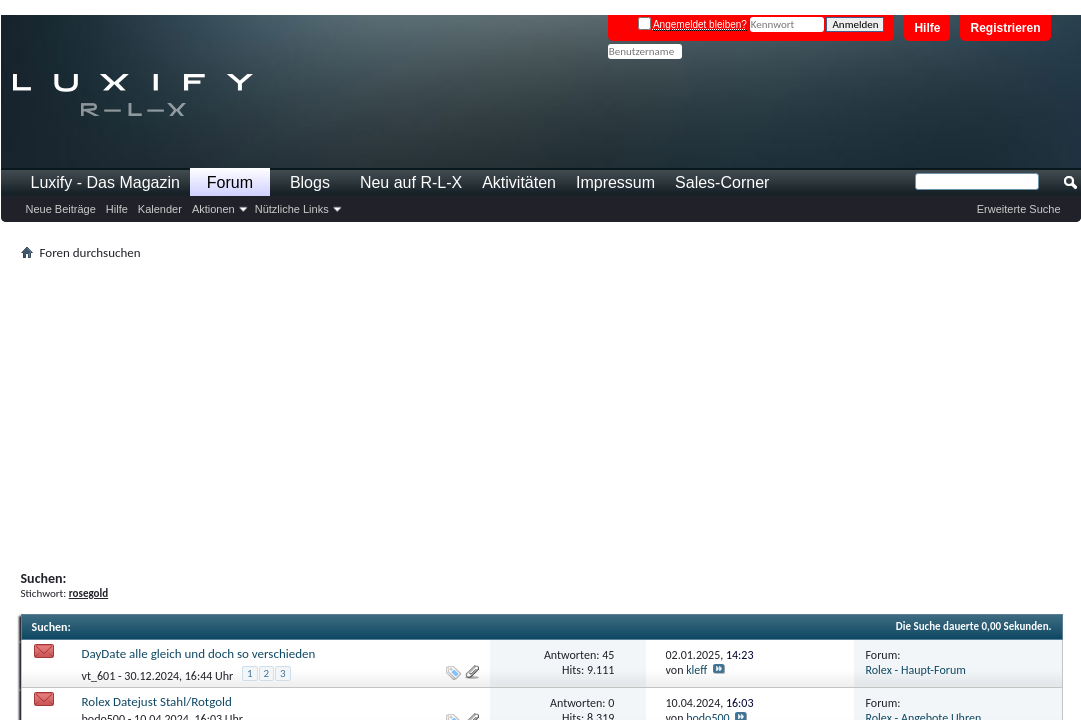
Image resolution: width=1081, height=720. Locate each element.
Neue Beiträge (61, 209)
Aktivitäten (519, 182)
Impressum (615, 182)
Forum (230, 182)
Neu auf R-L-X (411, 182)
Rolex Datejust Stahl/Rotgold (157, 701)
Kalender (160, 209)
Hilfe (927, 28)
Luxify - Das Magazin (105, 182)
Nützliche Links (292, 209)
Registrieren (1005, 28)
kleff (696, 670)
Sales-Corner (722, 182)
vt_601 (99, 676)
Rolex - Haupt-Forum (916, 670)
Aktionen (213, 209)
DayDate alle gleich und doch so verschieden (199, 653)
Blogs (310, 182)
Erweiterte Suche (1019, 209)
